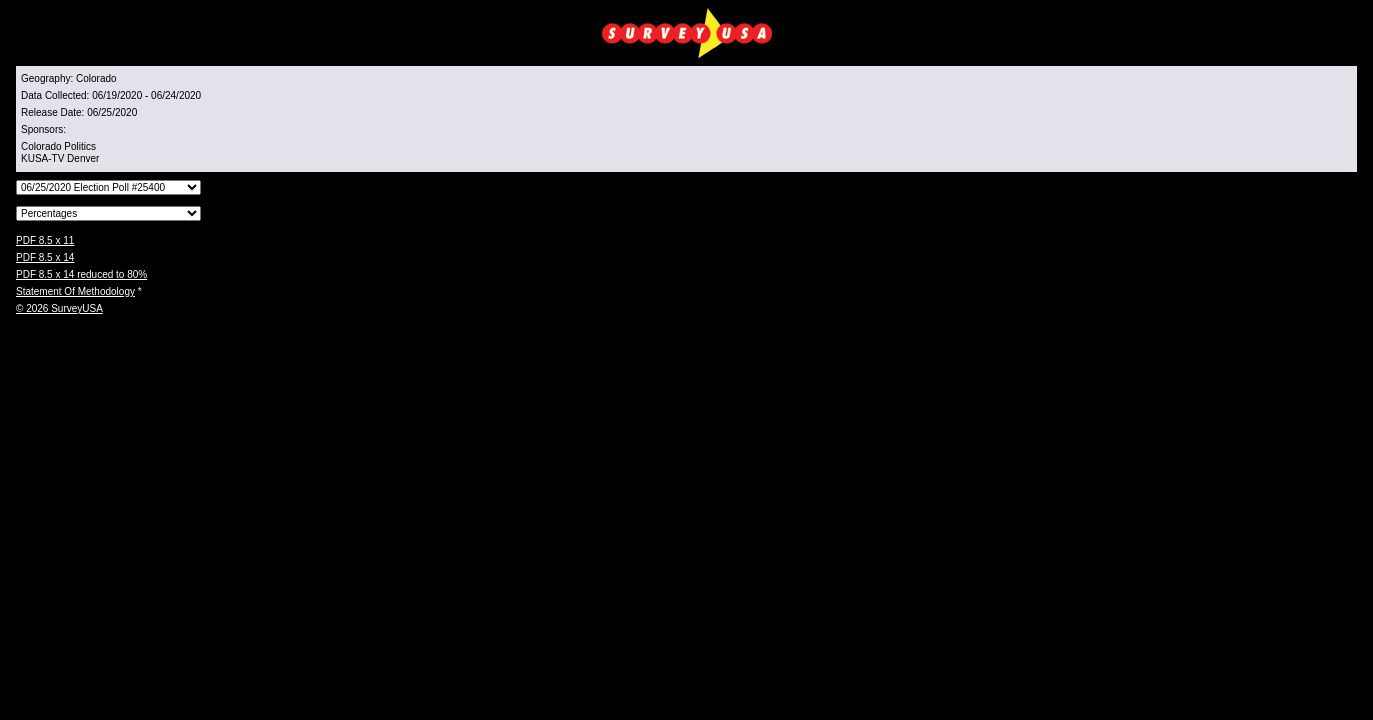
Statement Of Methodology (75, 291)
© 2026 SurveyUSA (59, 308)
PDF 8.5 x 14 (45, 257)
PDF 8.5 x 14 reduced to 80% (81, 274)
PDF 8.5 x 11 (45, 240)
